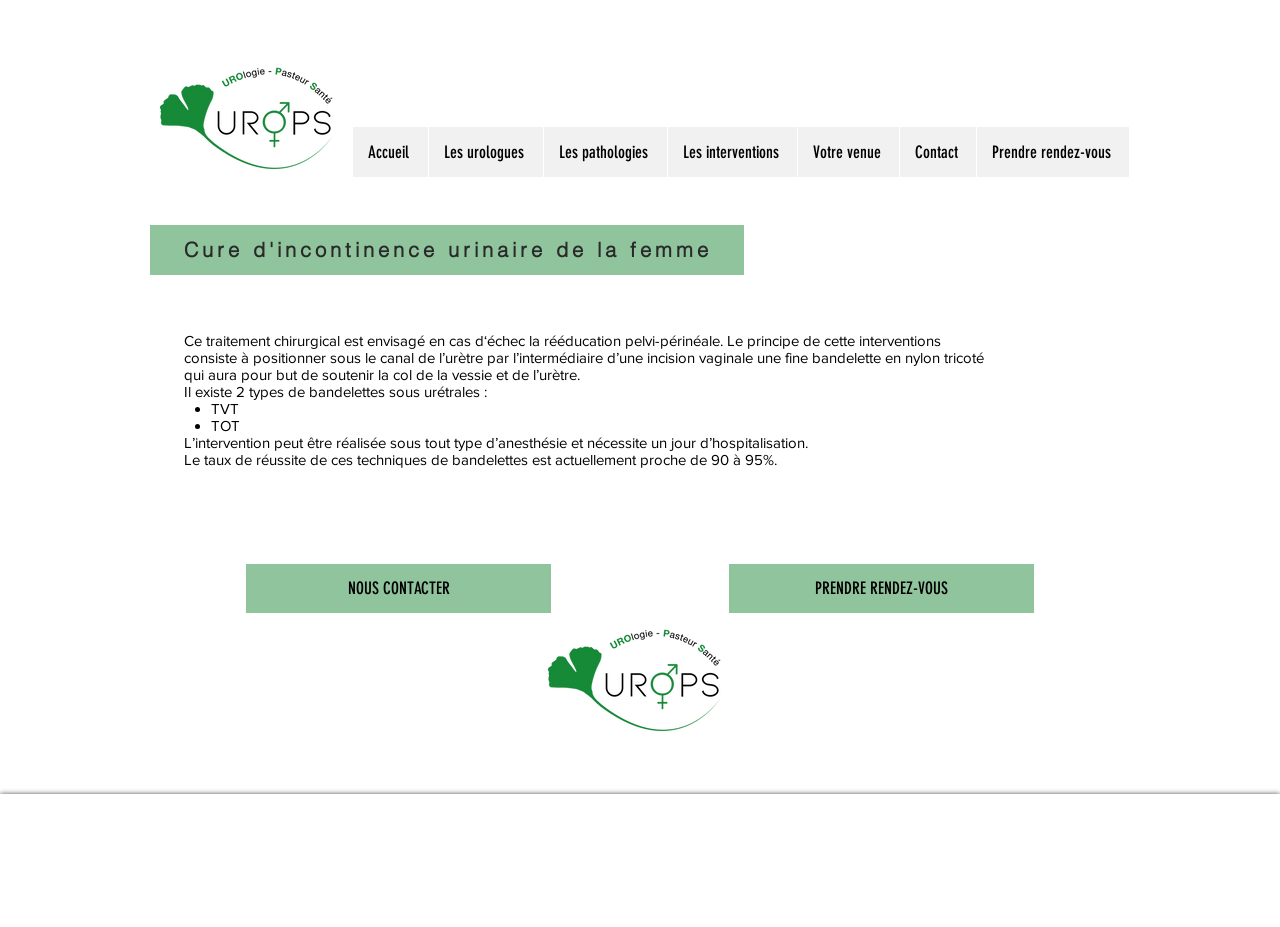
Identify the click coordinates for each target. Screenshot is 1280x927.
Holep (531, 770)
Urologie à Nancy (325, 770)
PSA (407, 770)
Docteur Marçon (222, 770)
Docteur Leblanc (175, 770)
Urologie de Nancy (567, 770)
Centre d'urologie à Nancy (628, 770)
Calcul (454, 770)
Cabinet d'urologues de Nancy (704, 770)
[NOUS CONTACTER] (398, 588)
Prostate (430, 770)
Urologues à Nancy (273, 770)
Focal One (505, 770)
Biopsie (477, 770)
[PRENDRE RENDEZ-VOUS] (881, 588)
